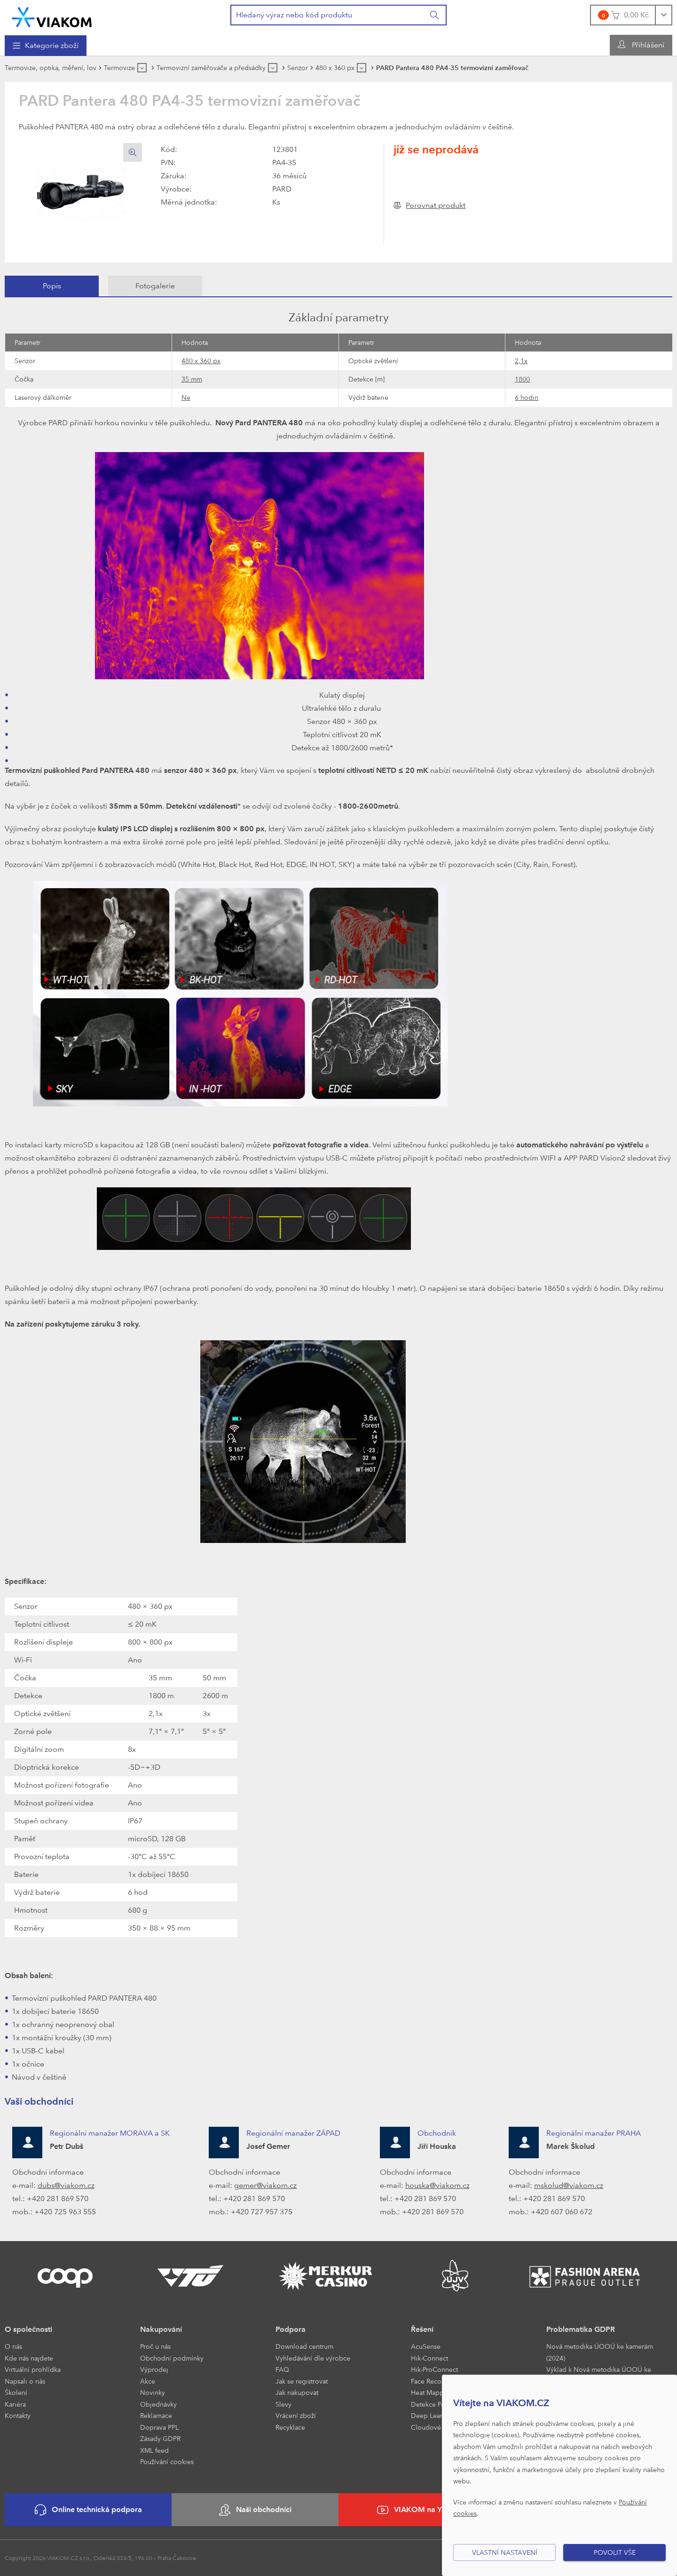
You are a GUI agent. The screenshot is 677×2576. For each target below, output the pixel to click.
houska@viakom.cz (437, 2185)
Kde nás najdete (29, 2358)
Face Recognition (437, 2381)
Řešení (422, 2329)
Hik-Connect (429, 2358)
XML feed (154, 2450)
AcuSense (426, 2346)
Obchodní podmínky (172, 2358)
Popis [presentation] (52, 285)
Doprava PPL (159, 2427)
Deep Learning (433, 2415)
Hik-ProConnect (434, 2369)
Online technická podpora (88, 2510)
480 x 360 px (200, 361)
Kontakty (18, 2415)
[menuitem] (46, 45)
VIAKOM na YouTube (422, 2510)
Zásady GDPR (160, 2438)
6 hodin (526, 397)
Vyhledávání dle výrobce (313, 2358)
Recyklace (290, 2427)
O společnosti (28, 2329)
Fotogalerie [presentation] (155, 285)
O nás (13, 2346)
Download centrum (304, 2346)
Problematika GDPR (580, 2329)
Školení (16, 2392)
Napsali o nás (25, 2381)
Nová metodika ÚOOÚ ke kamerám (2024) (599, 2352)
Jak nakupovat (297, 2392)
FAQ (282, 2369)
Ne (185, 397)
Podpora (291, 2329)
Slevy (283, 2404)
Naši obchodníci (255, 2510)
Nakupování (161, 2329)
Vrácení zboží (296, 2415)
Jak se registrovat (302, 2381)
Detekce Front (432, 2404)
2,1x (521, 361)
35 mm (191, 379)
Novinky (152, 2392)
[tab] (52, 286)
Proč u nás (155, 2346)
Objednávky (158, 2404)
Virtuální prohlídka (33, 2369)
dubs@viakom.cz (66, 2185)
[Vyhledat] (435, 15)
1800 (522, 379)
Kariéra (15, 2404)
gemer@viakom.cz (265, 2185)
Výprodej (154, 2369)
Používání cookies (167, 2461)
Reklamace (156, 2415)
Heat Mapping (432, 2392)
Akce (147, 2381)
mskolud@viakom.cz (568, 2185)
